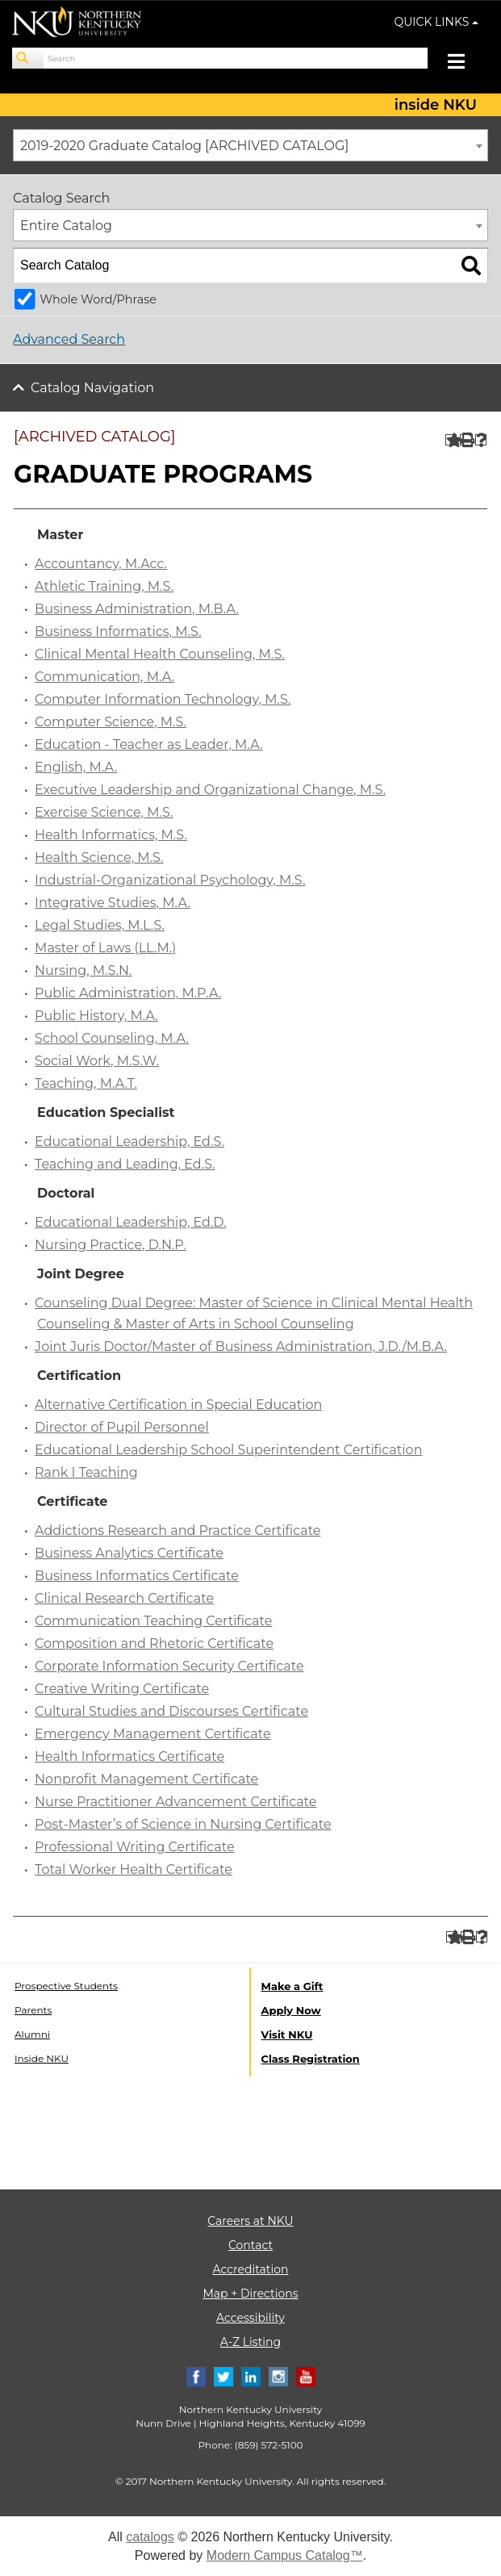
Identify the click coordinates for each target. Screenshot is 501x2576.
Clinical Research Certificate (124, 1598)
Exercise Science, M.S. (104, 812)
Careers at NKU (250, 2221)
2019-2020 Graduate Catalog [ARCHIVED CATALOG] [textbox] (184, 145)
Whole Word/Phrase (98, 299)
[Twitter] (223, 2375)
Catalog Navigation (92, 387)
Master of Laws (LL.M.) (105, 948)
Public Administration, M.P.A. (128, 993)
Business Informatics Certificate (137, 1575)
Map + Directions (250, 2293)
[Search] (28, 58)
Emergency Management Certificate (153, 1734)
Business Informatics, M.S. (118, 631)
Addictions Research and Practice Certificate (177, 1530)
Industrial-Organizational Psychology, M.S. (170, 880)
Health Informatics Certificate (129, 1756)
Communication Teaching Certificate (153, 1621)
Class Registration (310, 2058)
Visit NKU (287, 2034)
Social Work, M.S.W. (97, 1060)
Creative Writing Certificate (122, 1688)
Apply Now (291, 2010)
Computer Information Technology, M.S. (162, 699)
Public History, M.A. (96, 1015)
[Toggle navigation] (464, 63)
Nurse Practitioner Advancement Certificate (175, 1801)
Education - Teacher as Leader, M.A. (149, 744)
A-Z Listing (250, 2342)
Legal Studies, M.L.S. (100, 925)
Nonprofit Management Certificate (146, 1779)
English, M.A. (76, 767)
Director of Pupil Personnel (122, 1427)
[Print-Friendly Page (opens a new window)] (466, 440)
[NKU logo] (76, 24)
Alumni (32, 2034)
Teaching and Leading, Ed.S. (125, 1164)
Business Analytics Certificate (129, 1553)
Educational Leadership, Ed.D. (131, 1222)
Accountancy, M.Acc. (101, 563)
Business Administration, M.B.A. (137, 609)
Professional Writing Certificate (134, 1847)
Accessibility (250, 2317)
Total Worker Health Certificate (133, 1869)
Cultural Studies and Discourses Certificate (171, 1711)
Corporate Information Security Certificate (169, 1666)
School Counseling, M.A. (112, 1038)
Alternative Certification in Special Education (178, 1404)
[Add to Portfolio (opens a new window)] (451, 440)
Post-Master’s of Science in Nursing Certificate (183, 1824)
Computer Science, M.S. (110, 722)
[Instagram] (278, 2375)
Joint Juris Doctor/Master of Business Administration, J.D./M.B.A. (241, 1346)
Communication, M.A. (104, 676)
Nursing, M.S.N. (83, 970)
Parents (33, 2010)
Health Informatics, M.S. (111, 835)
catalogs (150, 2537)
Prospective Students (66, 1986)
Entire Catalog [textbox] (66, 225)
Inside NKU (42, 2058)
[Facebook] (196, 2375)
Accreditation (251, 2269)
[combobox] (250, 145)
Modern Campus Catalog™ (285, 2555)
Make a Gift (292, 1986)
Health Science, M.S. (99, 857)
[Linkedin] (251, 2375)
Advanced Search (69, 339)
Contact (250, 2245)
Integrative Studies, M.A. (112, 902)
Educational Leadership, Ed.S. (129, 1141)
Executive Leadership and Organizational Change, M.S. (210, 789)
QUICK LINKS (437, 22)
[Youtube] (305, 2375)
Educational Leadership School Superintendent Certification (228, 1449)
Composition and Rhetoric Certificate (154, 1643)
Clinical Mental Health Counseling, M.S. (160, 654)
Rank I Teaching (86, 1472)
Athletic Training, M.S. (104, 586)
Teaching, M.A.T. (86, 1083)
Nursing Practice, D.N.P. (110, 1244)
